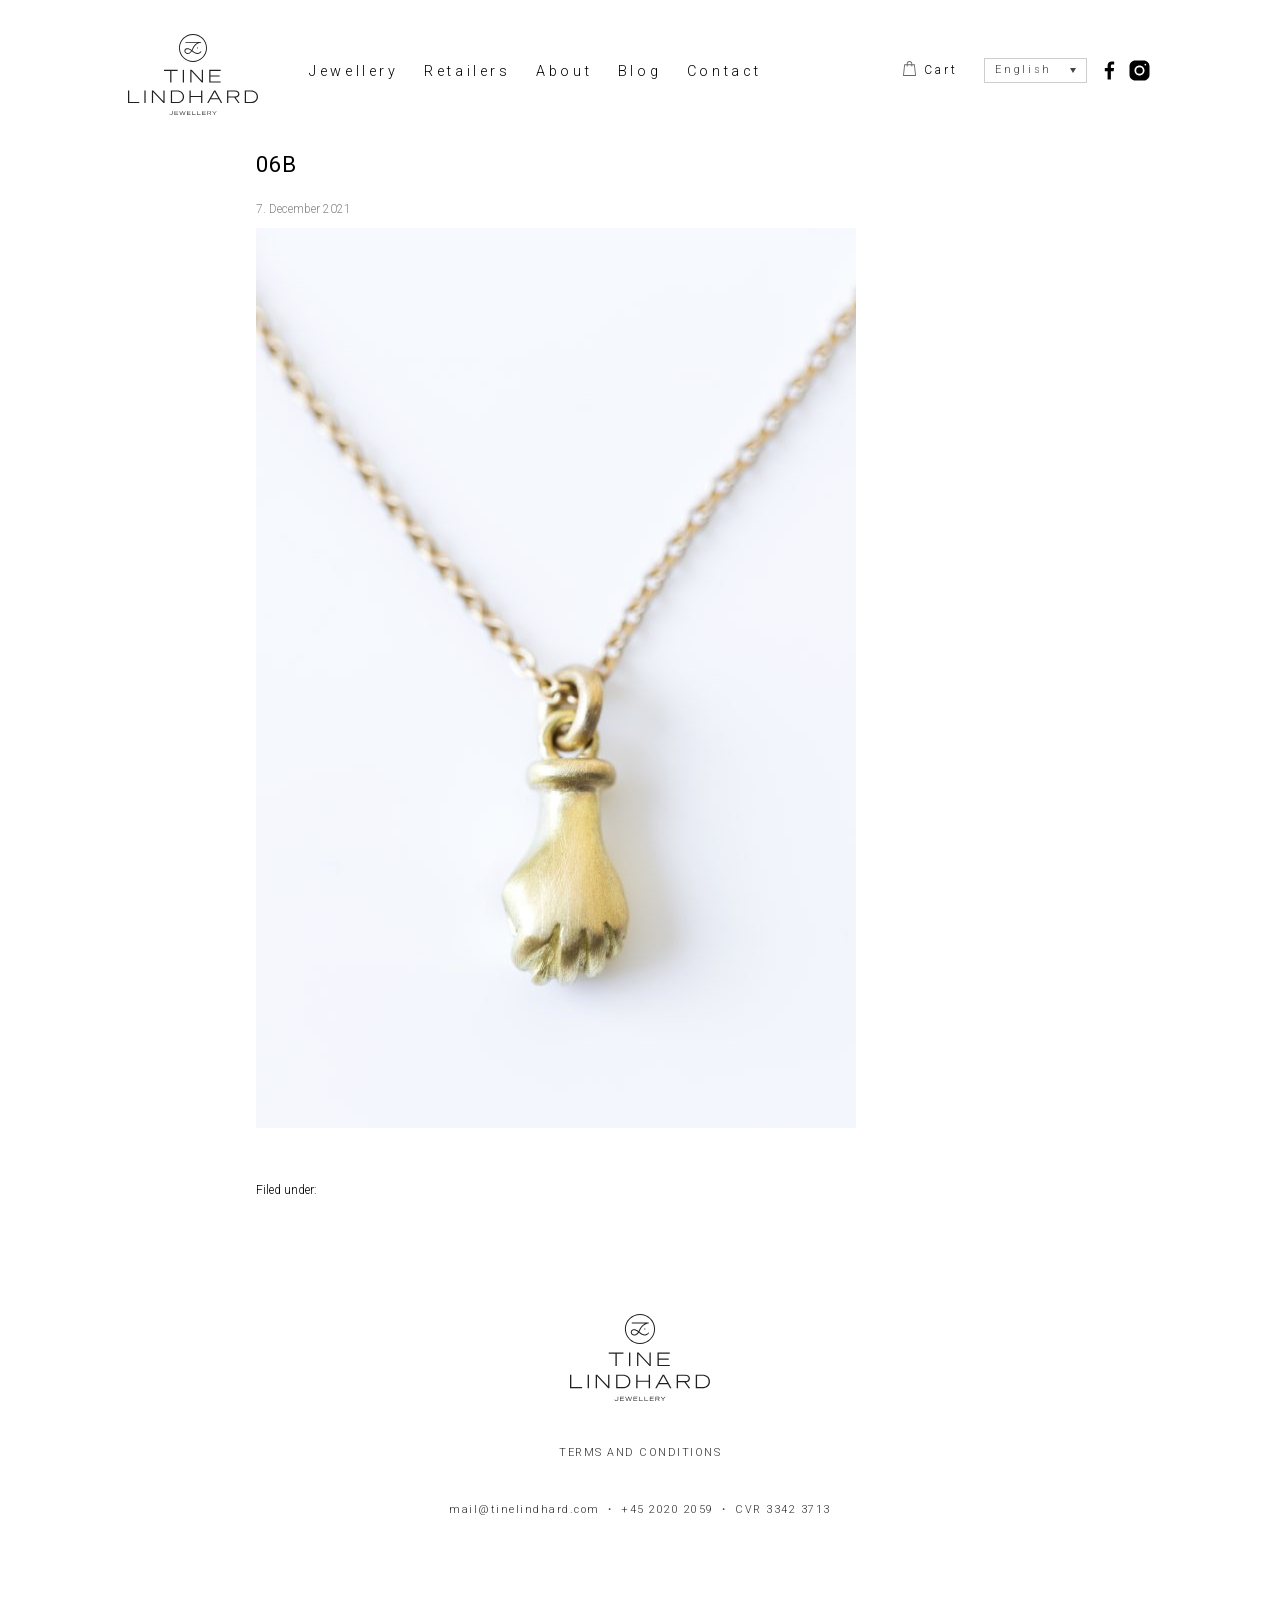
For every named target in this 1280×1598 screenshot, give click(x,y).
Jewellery (353, 71)
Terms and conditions (640, 1452)
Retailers (467, 71)
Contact (724, 71)
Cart (938, 70)
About (564, 71)
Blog (639, 71)
